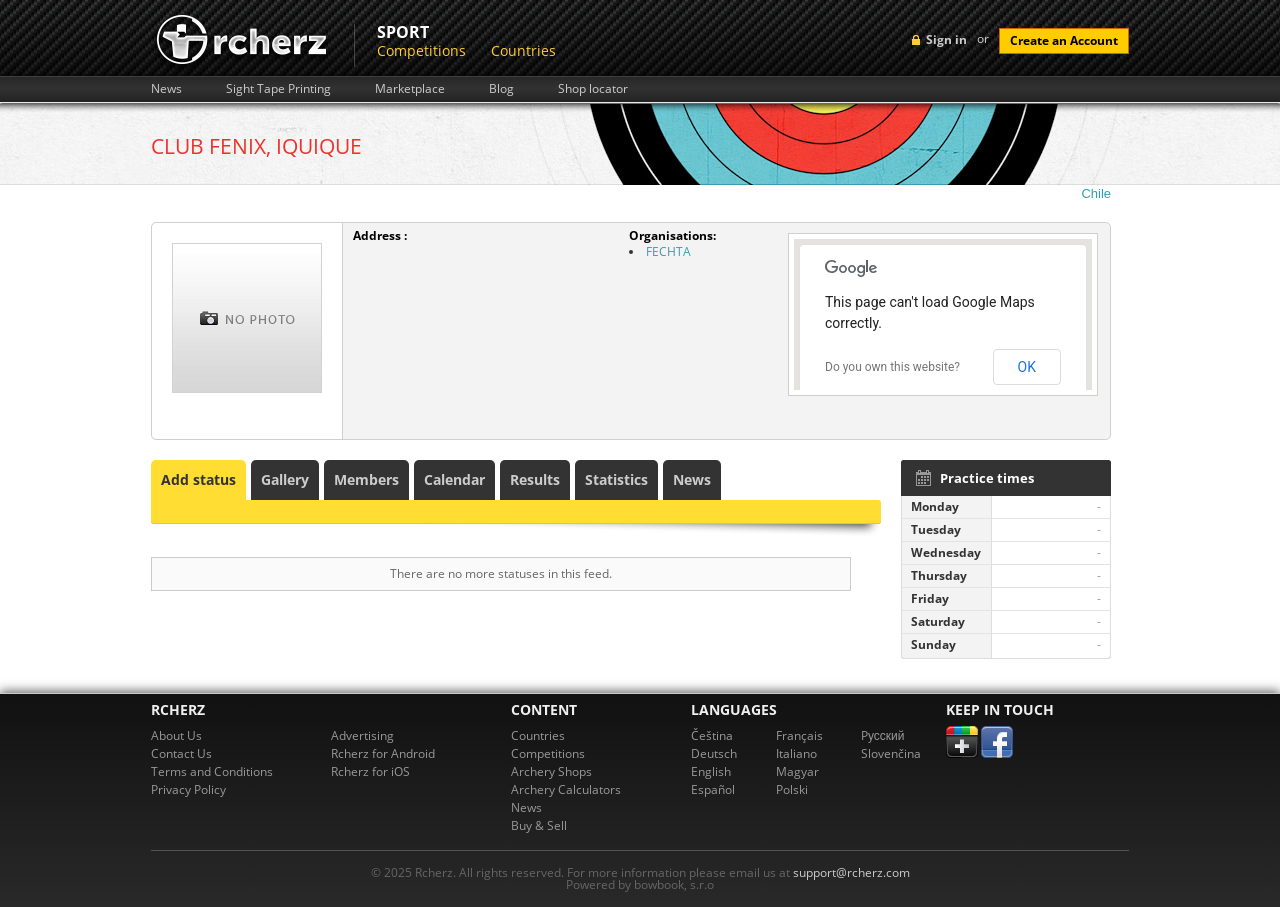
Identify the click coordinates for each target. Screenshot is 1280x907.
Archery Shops (551, 771)
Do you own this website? (892, 367)
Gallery (285, 479)
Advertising (362, 735)
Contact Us (181, 753)
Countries (523, 50)
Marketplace (410, 89)
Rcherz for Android (383, 753)
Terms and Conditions (212, 771)
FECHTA (668, 251)
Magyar (797, 771)
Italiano (796, 753)
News (166, 89)
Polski (792, 789)
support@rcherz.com (851, 872)
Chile (1096, 193)
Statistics (616, 479)
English (711, 771)
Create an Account (1064, 40)
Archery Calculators (566, 789)
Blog (501, 89)
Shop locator (593, 89)
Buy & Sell (539, 825)
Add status (198, 479)
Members (366, 479)
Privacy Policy (188, 789)
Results (535, 479)
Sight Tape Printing (278, 89)
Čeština (712, 735)
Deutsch (714, 753)
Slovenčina (891, 753)
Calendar (454, 479)
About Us (176, 735)
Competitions (421, 50)
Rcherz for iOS (370, 771)
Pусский (883, 735)
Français (799, 735)
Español (713, 789)
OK (1027, 367)
